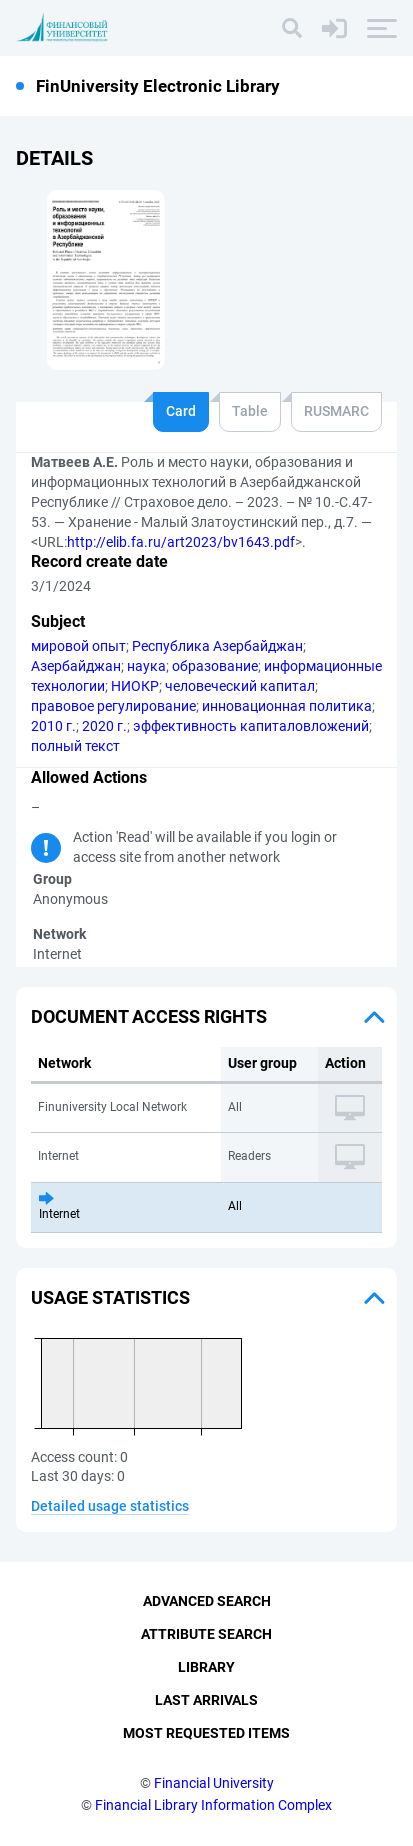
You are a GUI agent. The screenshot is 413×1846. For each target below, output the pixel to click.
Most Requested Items (206, 1733)
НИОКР (135, 686)
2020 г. (104, 726)
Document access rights (149, 1016)
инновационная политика (287, 706)
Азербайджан (76, 666)
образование (215, 666)
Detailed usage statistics (110, 1506)
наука (146, 666)
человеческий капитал (240, 686)
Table (250, 411)
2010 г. (53, 726)
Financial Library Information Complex (213, 1805)
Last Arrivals (206, 1700)
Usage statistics (110, 1297)
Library (206, 1667)
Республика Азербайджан (217, 646)
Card (181, 411)
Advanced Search (207, 1601)
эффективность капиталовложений (251, 726)
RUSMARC (336, 411)
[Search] (292, 28)
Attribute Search (206, 1634)
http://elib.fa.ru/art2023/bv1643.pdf (181, 542)
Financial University (214, 1783)
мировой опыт (78, 646)
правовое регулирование (113, 706)
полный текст (75, 746)
